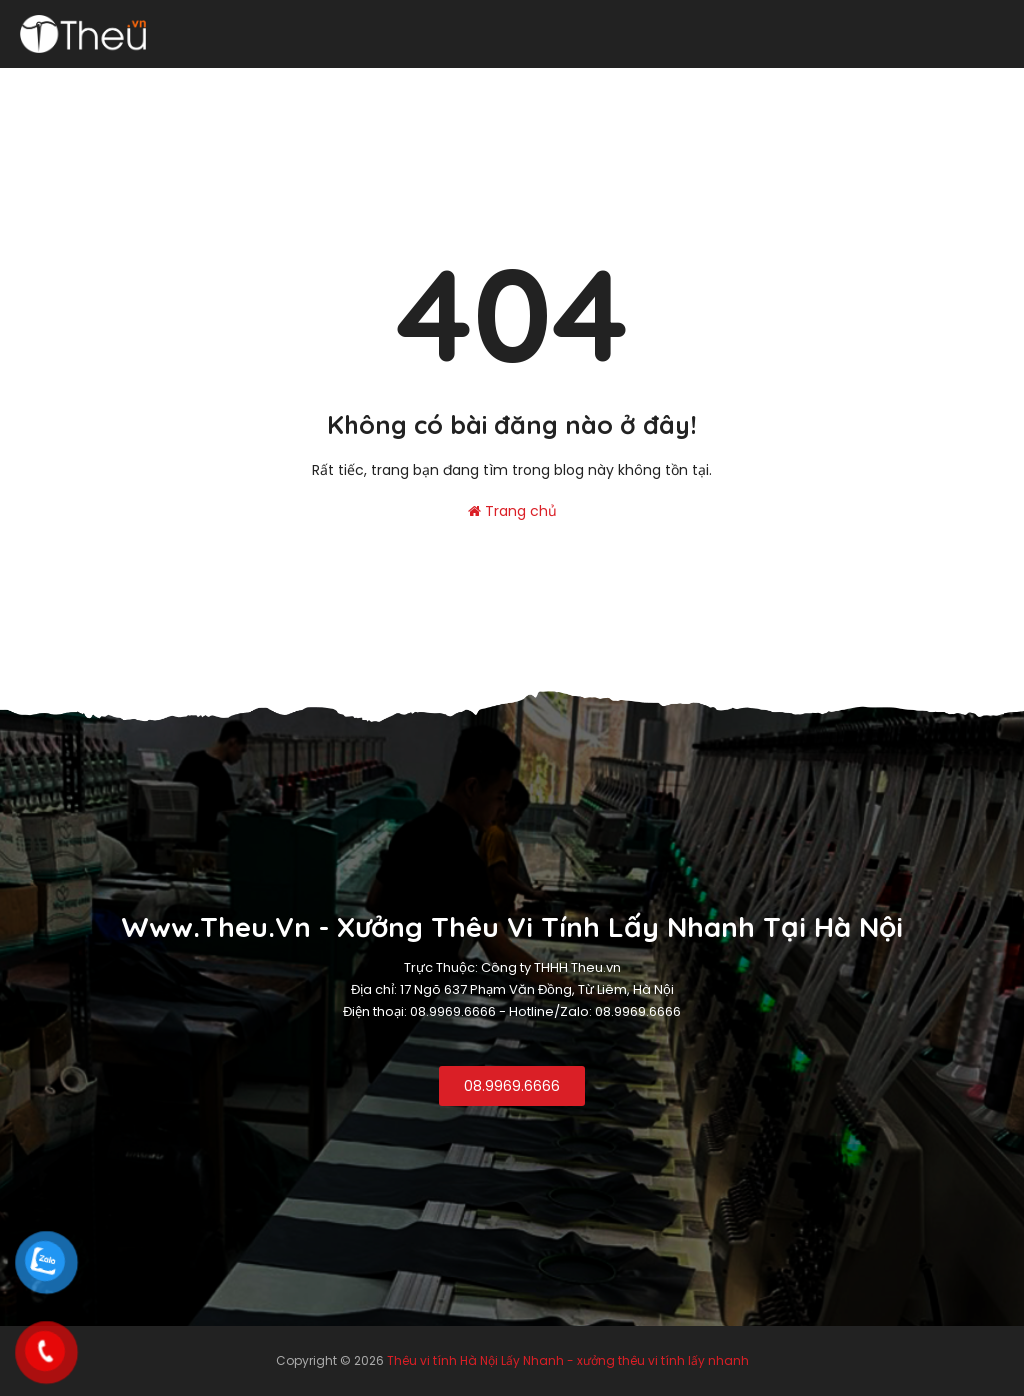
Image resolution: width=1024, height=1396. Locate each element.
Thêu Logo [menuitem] (222, 86)
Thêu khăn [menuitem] (461, 86)
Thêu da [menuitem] (905, 86)
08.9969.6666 (512, 1086)
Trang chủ (512, 511)
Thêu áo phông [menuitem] (577, 86)
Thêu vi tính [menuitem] (117, 86)
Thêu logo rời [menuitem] (705, 86)
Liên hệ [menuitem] (981, 86)
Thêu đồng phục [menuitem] (342, 86)
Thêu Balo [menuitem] (816, 86)
